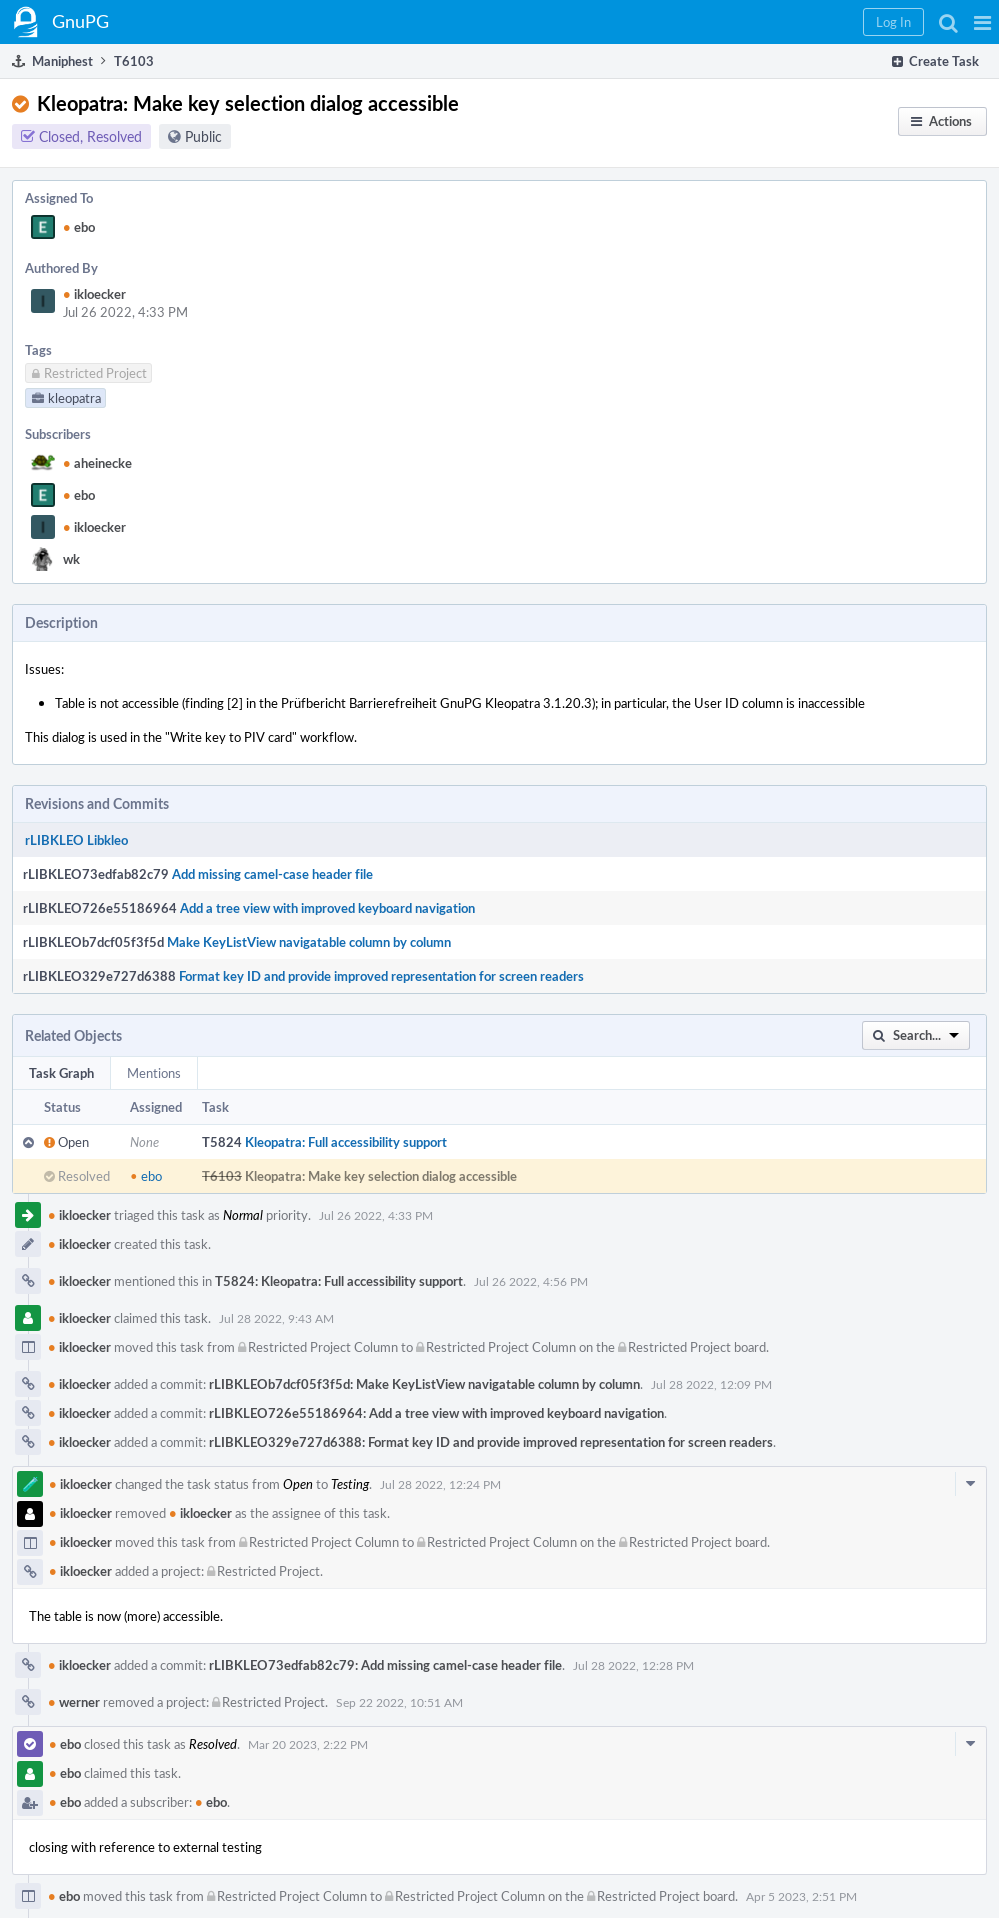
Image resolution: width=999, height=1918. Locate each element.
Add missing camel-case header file (272, 874)
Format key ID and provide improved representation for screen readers (381, 976)
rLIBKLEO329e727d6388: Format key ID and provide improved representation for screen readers (491, 1442)
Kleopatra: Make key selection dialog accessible (381, 1176)
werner (74, 1702)
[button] (982, 22)
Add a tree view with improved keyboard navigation (327, 908)
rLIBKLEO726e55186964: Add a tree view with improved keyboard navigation (436, 1413)
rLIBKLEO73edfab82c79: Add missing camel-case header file (385, 1665)
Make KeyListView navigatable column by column (309, 942)
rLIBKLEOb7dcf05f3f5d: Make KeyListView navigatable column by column (424, 1384)
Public (203, 136)
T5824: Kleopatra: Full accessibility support (339, 1281)
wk (71, 559)
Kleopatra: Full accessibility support (346, 1142)
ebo (79, 227)
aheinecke (97, 463)
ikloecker (94, 294)
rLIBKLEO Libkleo (76, 840)
